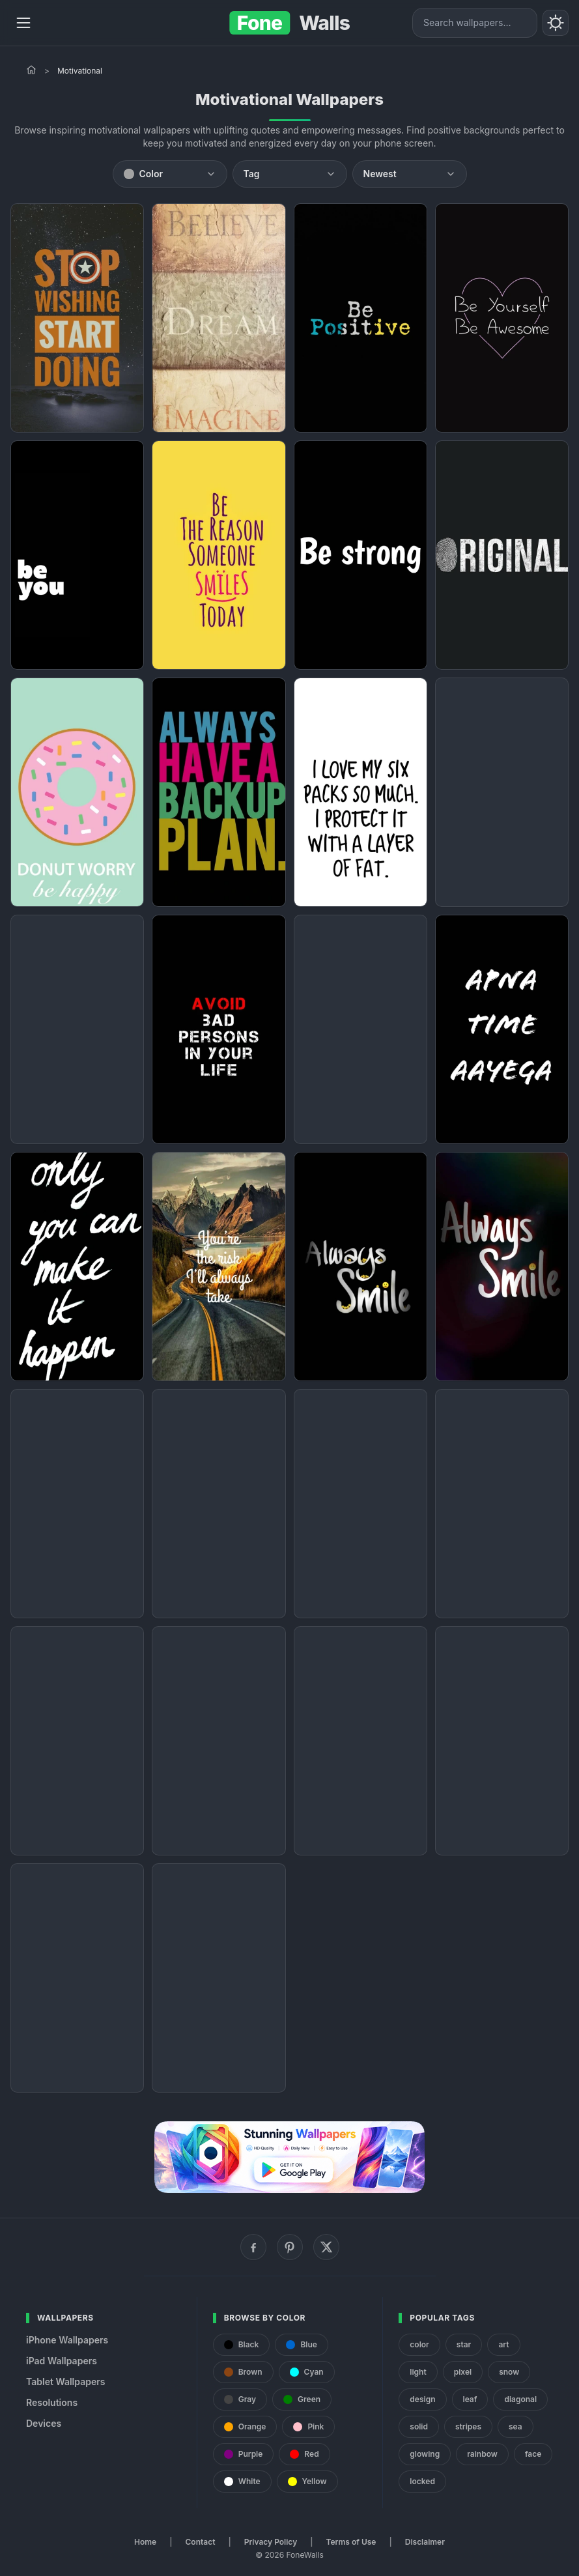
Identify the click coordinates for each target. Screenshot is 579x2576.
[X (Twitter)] (326, 2247)
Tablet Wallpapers (65, 2381)
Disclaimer (425, 2542)
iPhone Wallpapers (67, 2339)
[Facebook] (253, 2247)
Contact (201, 2542)
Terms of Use (351, 2542)
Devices (43, 2423)
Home (145, 2542)
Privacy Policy (270, 2542)
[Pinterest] (290, 2247)
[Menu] (23, 23)
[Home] (31, 69)
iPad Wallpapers (61, 2360)
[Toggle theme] (556, 23)
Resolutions (52, 2402)
